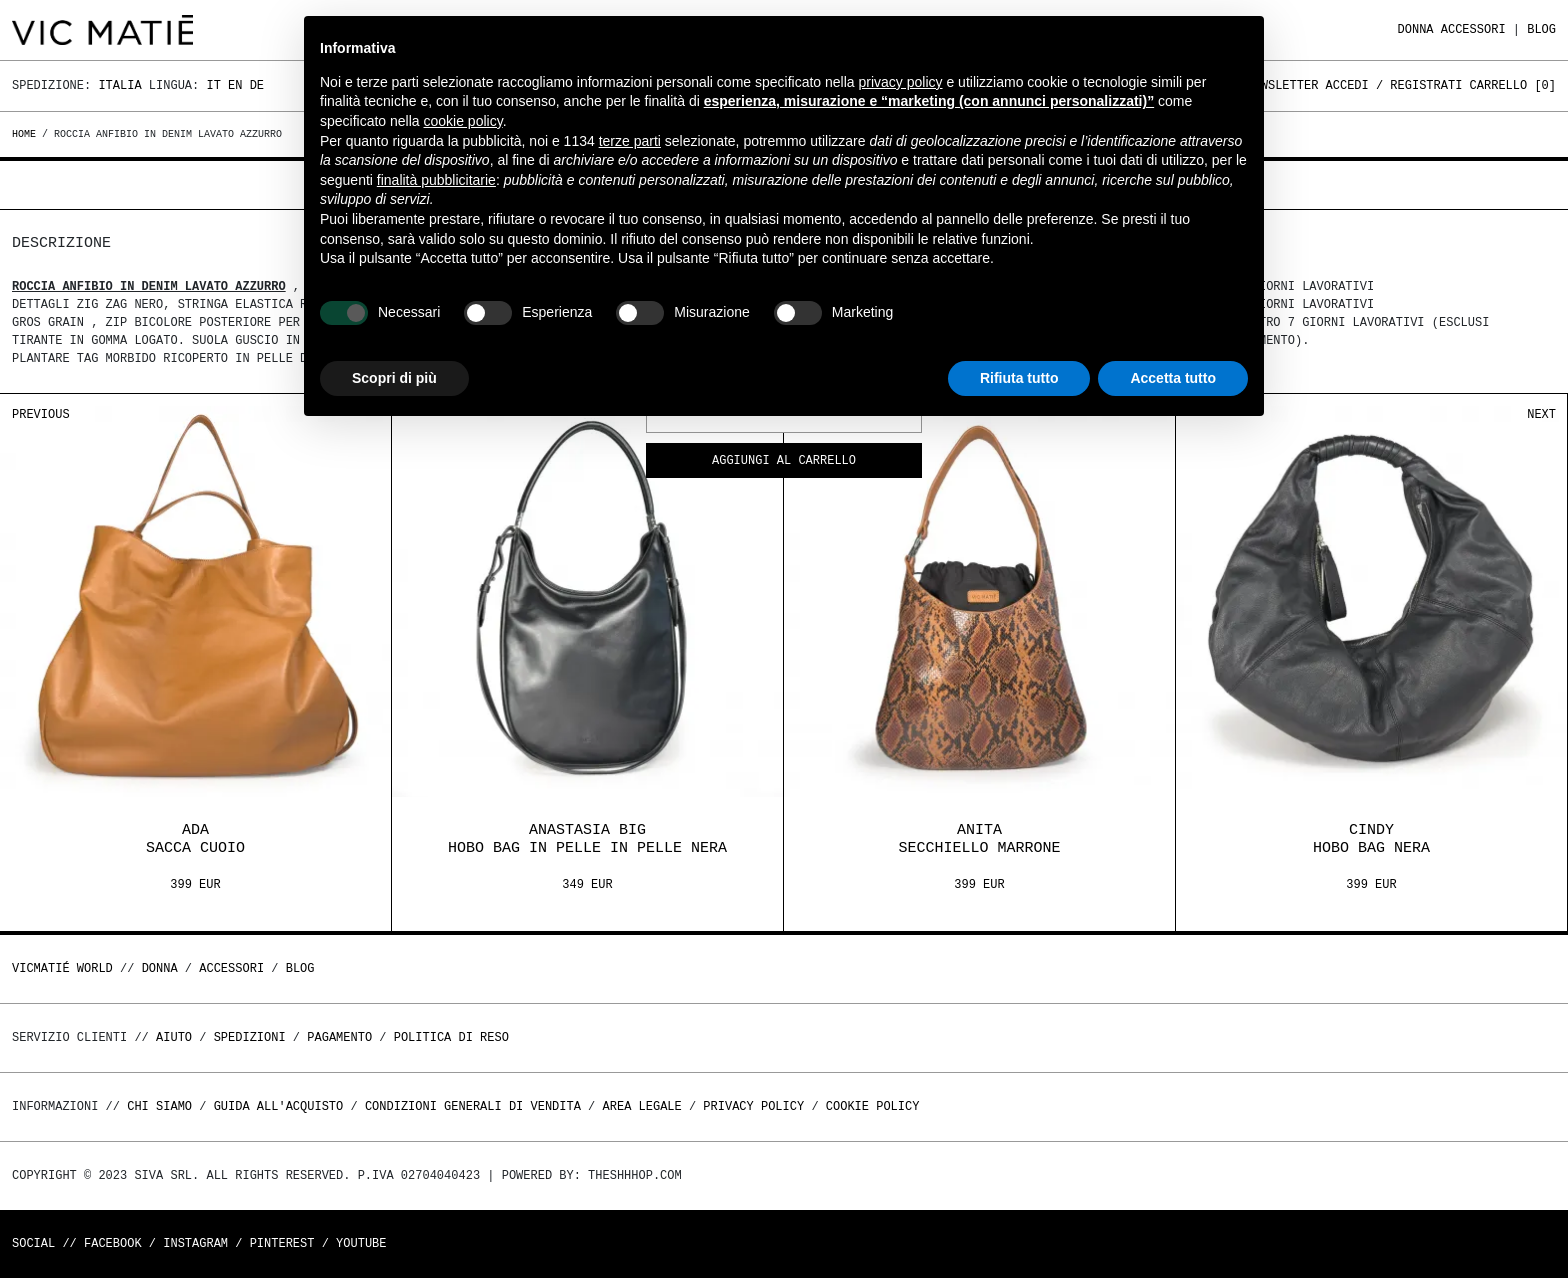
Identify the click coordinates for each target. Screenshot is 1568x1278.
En (235, 85)
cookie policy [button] (463, 121)
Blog (1541, 29)
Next (1541, 414)
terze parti (630, 141)
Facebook (113, 1243)
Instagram (195, 1243)
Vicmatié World (62, 968)
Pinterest (282, 1243)
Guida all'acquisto (279, 1106)
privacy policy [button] (901, 82)
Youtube (361, 1243)
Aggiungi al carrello (784, 461)
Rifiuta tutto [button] (1019, 378)
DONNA (1416, 29)
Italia (119, 85)
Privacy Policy (753, 1106)
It (213, 85)
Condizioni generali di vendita (473, 1106)
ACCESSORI (1473, 29)
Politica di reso (451, 1037)
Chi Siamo (159, 1106)
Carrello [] (1513, 85)
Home (27, 134)
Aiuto (174, 1037)
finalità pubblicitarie (436, 180)
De (257, 85)
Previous (41, 414)
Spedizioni (250, 1037)
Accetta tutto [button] (1173, 378)
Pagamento (339, 1037)
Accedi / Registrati (1394, 85)
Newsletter (1282, 85)
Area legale (641, 1106)
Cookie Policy (873, 1106)
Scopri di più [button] (394, 378)
